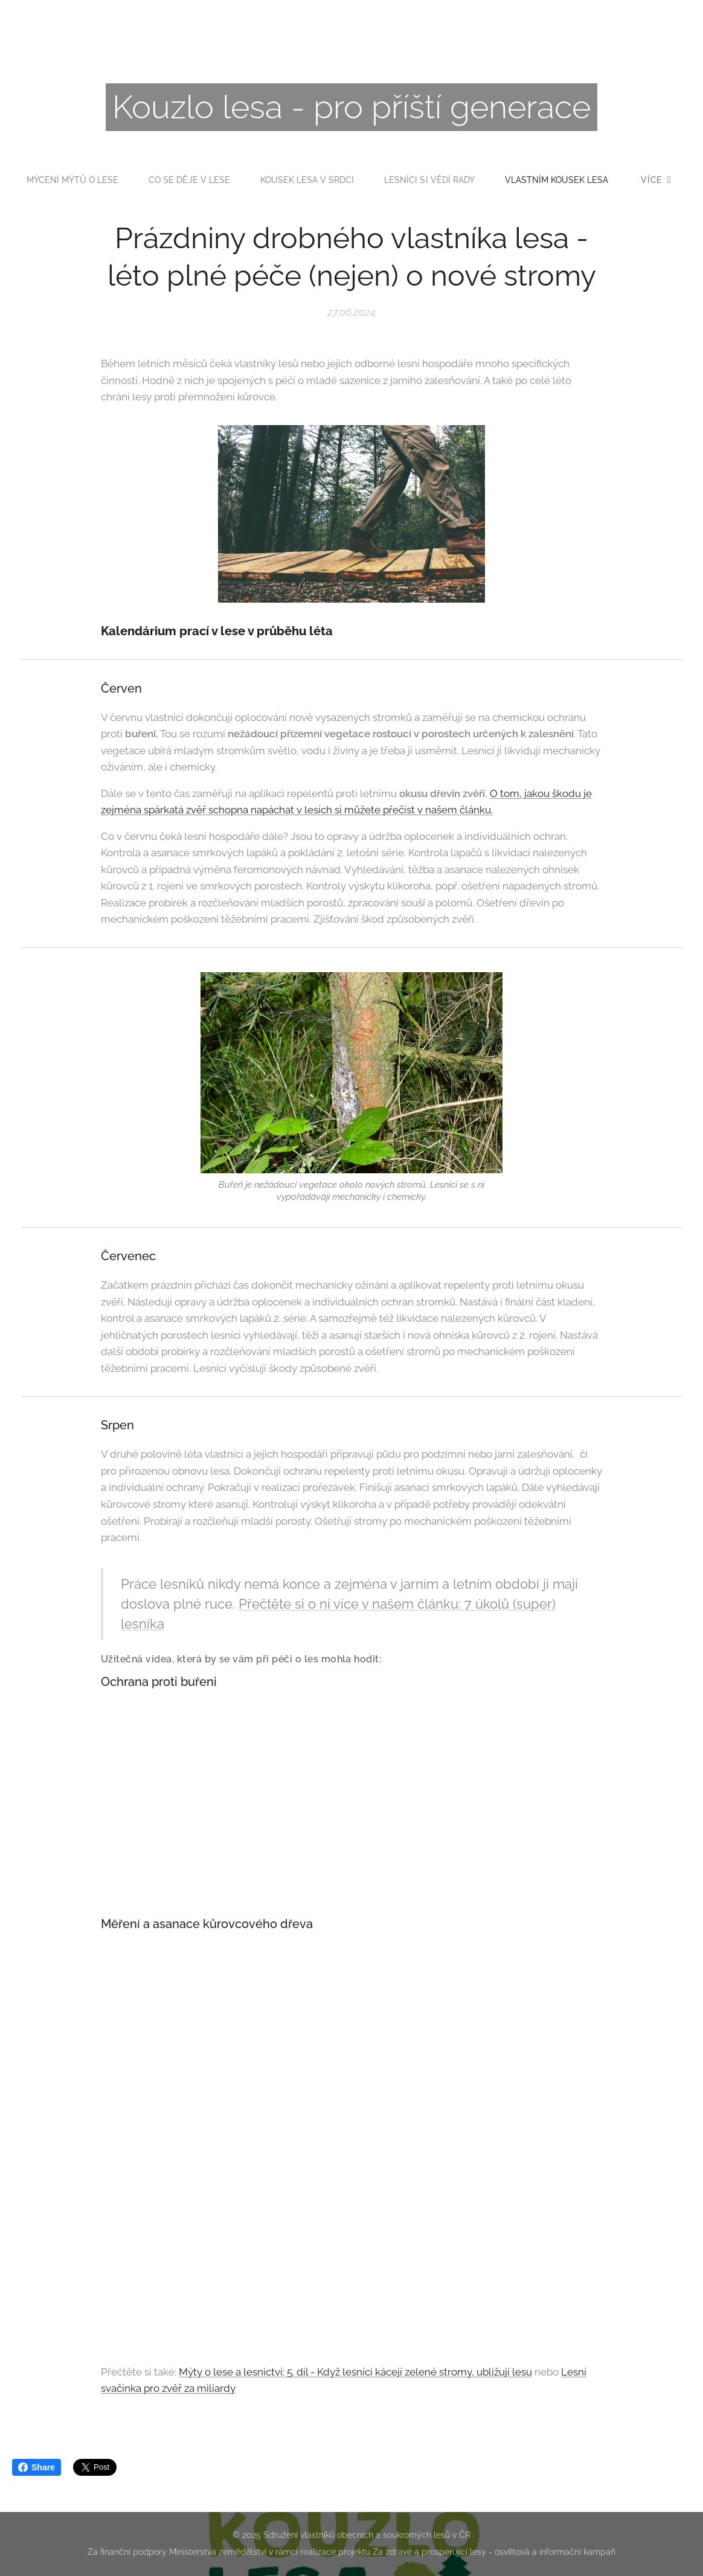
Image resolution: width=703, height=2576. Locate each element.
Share (36, 2467)
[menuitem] (136, 180)
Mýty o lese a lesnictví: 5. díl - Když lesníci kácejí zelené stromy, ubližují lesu (355, 2372)
